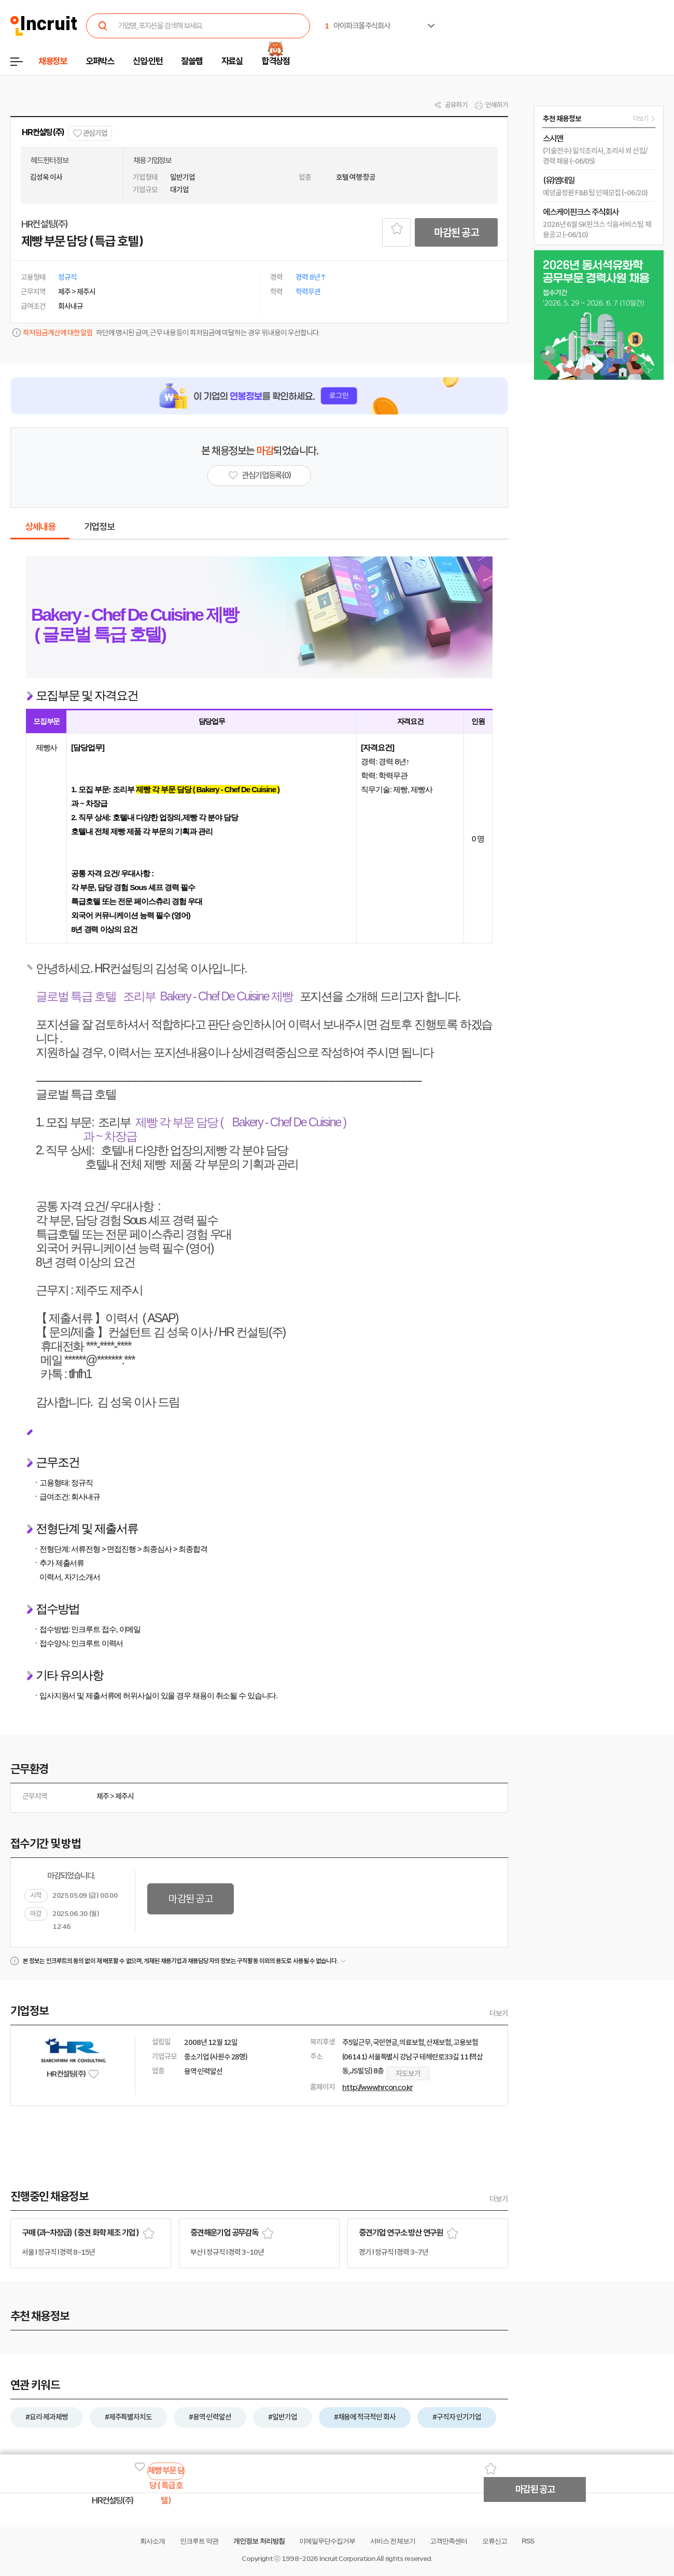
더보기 (498, 2013)
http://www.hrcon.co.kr (377, 2087)
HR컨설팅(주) (43, 132)
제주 (102, 1796)
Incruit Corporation (347, 2558)
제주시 (124, 1796)
